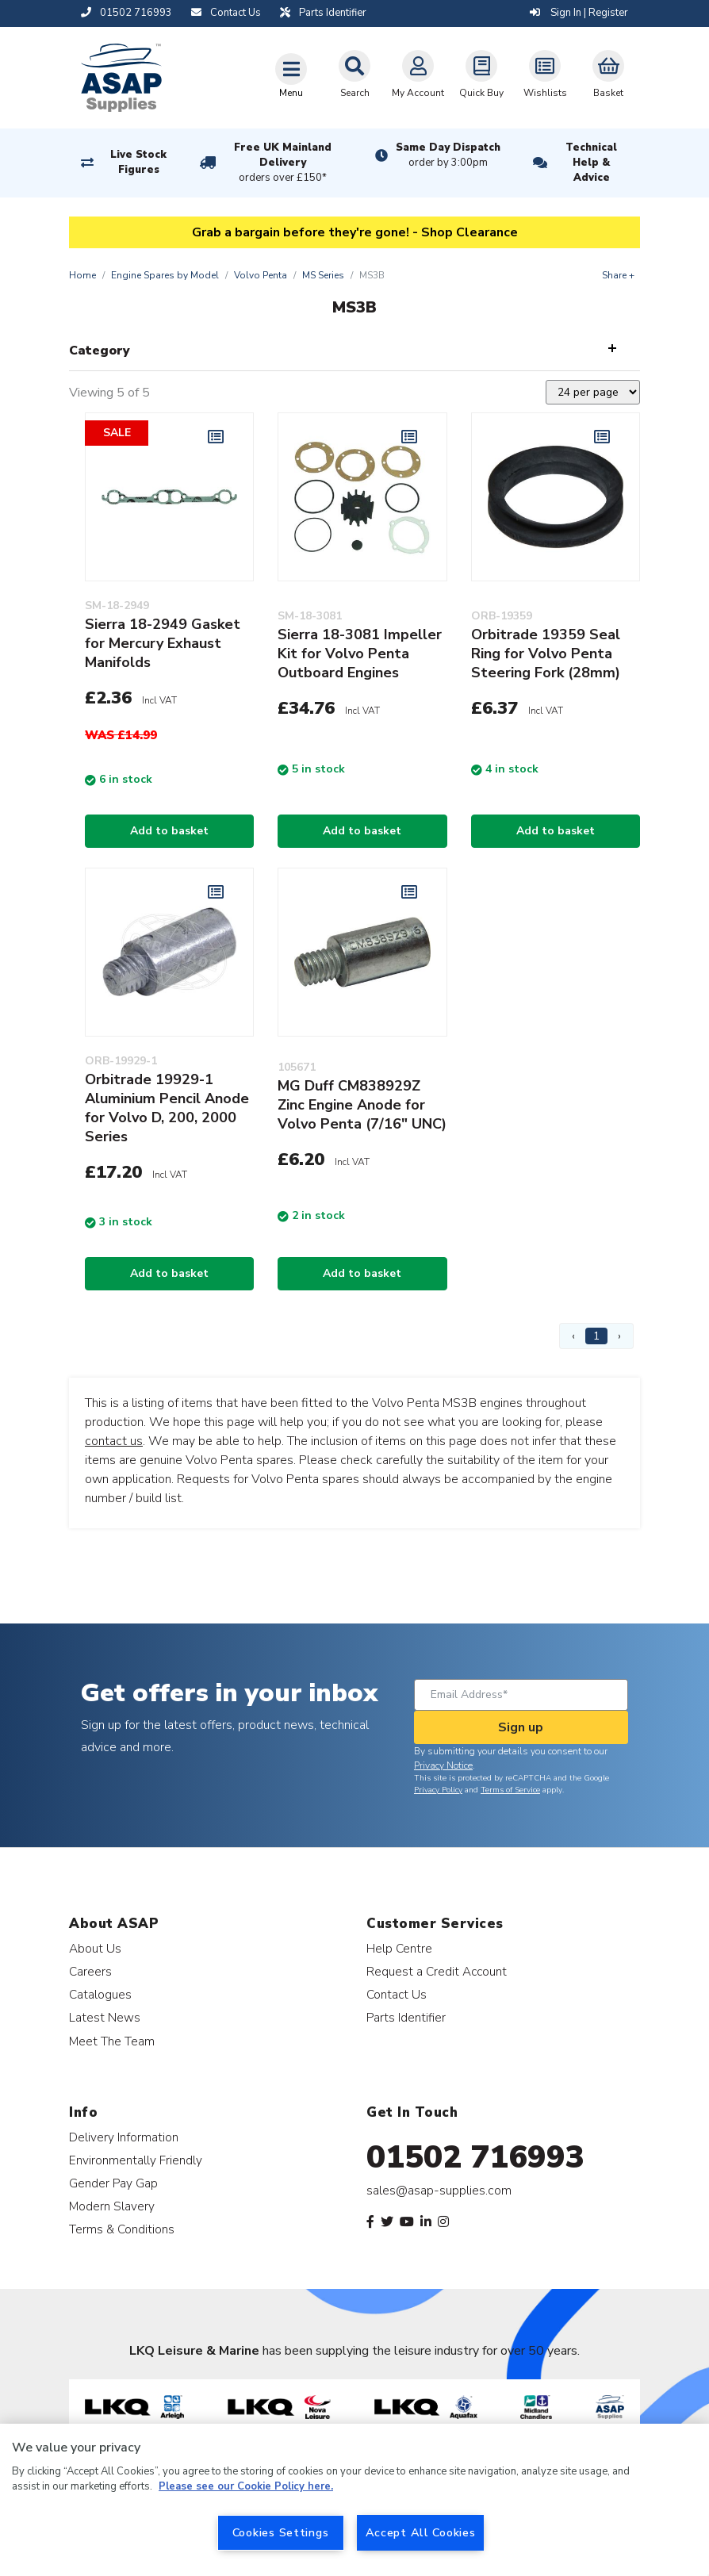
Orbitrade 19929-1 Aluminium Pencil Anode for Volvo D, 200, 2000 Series (167, 1108)
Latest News (104, 2017)
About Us (95, 1948)
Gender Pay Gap (113, 2183)
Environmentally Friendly (135, 2160)
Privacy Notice (443, 1765)
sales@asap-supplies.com (439, 2190)
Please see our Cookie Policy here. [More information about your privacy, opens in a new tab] (246, 2486)
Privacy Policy (438, 1790)
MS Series (323, 275)
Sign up (520, 1727)
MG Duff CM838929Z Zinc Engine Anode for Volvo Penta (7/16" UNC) (362, 1104)
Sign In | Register (579, 13)
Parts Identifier (406, 2017)
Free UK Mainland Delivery (283, 163)
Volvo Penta (260, 275)
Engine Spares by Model (165, 275)
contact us (114, 1441)
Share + (618, 275)
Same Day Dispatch (448, 155)
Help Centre (399, 1948)
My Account (418, 74)
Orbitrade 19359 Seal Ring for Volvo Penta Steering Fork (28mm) (545, 653)
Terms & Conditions (121, 2229)
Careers (90, 1971)
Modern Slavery (112, 2206)
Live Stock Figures (138, 162)
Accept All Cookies (421, 2532)
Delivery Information (123, 2137)
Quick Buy (481, 74)
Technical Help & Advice (591, 162)
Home (82, 275)
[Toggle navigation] (291, 75)
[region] (354, 2500)
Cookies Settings (280, 2532)
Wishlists (545, 74)
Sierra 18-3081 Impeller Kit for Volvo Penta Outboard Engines (360, 653)
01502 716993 (475, 2157)
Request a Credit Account (436, 1971)
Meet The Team (112, 2041)
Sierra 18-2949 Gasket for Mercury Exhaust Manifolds (162, 643)
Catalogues (100, 1994)
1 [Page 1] (596, 1336)
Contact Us (396, 1994)
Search (354, 74)
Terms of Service (510, 1790)
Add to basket (169, 830)
